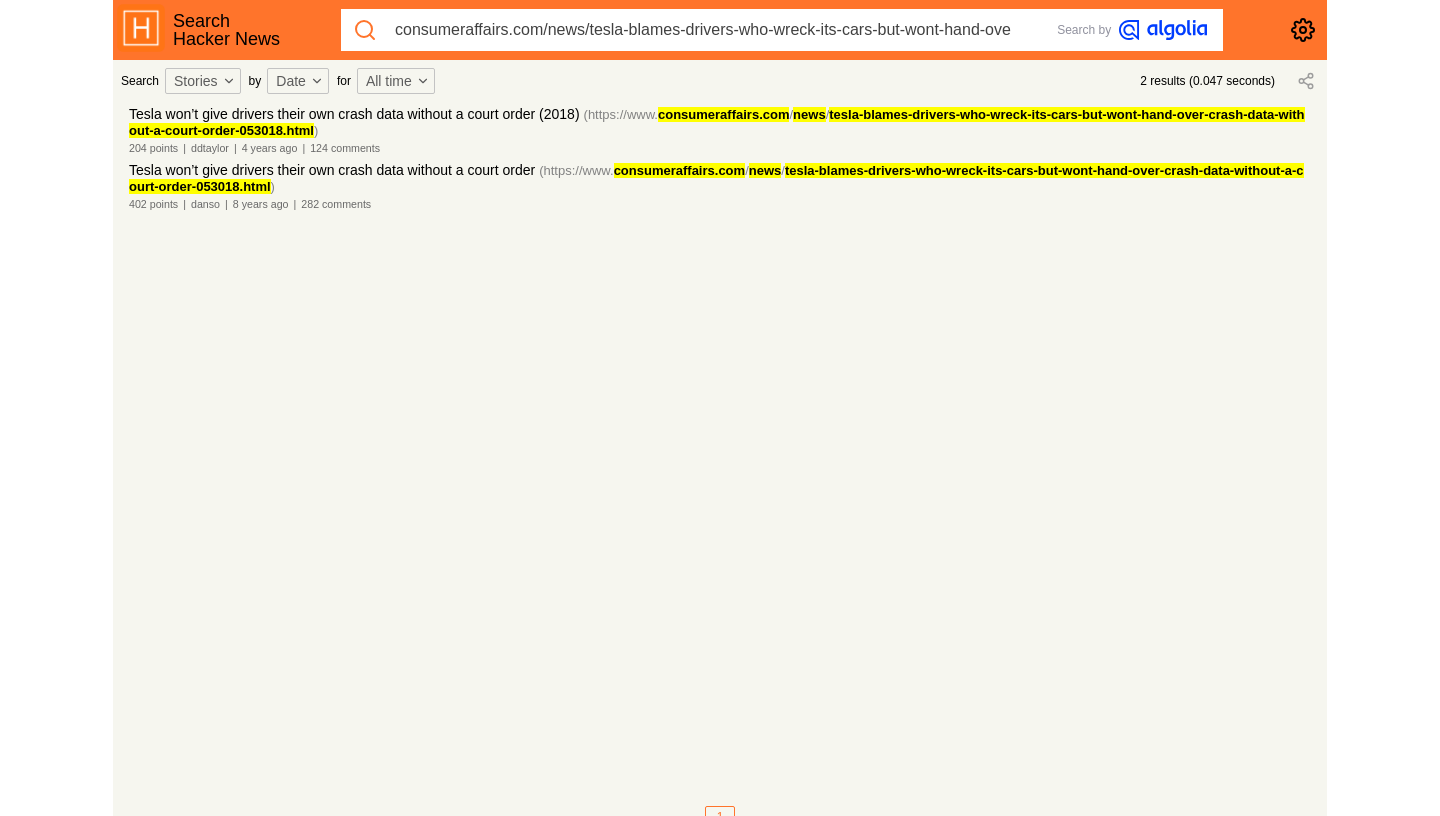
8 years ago (261, 204)
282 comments (336, 204)
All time (398, 81)
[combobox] (206, 81)
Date (300, 81)
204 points (153, 148)
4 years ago (270, 148)
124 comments (345, 148)
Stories (205, 81)
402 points (153, 204)
